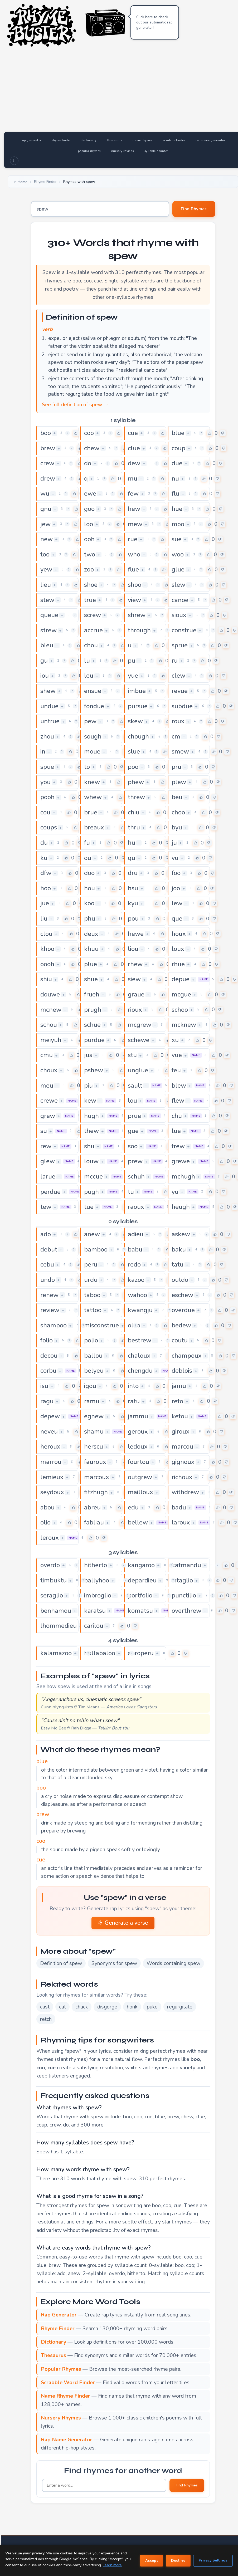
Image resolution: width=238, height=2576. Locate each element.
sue (177, 539)
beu (177, 797)
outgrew (140, 1477)
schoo (180, 1009)
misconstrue (101, 1325)
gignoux (183, 1462)
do (87, 463)
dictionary (89, 140)
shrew (136, 615)
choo (178, 812)
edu (133, 1507)
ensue (92, 691)
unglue (138, 1070)
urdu (91, 1279)
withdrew (185, 1492)
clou (46, 934)
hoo (45, 888)
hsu (133, 888)
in (42, 751)
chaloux (139, 1355)
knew (92, 782)
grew (47, 1116)
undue (49, 706)
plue (90, 964)
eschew (182, 1295)
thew (91, 1131)
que (177, 918)
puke (152, 2006)
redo (134, 1264)
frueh (91, 994)
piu (88, 1085)
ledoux (138, 1446)
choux (48, 1070)
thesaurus (114, 140)
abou (47, 1507)
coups (48, 827)
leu (88, 675)
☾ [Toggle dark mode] (14, 161)
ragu (47, 1401)
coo (89, 433)
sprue (180, 645)
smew (180, 751)
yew (46, 569)
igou (90, 1386)
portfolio (140, 1595)
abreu (92, 1507)
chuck (81, 2006)
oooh (47, 964)
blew (179, 1085)
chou (91, 645)
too (45, 554)
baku (179, 1249)
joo (176, 888)
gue (133, 1131)
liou (133, 949)
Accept (151, 2560)
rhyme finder (61, 140)
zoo (89, 569)
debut (48, 1249)
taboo (92, 1295)
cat (62, 2006)
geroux (138, 1431)
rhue (178, 964)
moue (92, 751)
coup (178, 448)
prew (135, 1161)
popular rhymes (89, 151)
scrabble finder (174, 140)
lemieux (52, 1477)
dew (134, 463)
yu (175, 1191)
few (133, 493)
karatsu (95, 1610)
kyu (133, 903)
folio (46, 1340)
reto (177, 1401)
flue (133, 569)
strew (48, 630)
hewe (136, 934)
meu (46, 1085)
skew (135, 721)
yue (133, 675)
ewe (90, 493)
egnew (94, 1416)
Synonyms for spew (114, 1963)
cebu (47, 1264)
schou (48, 1024)
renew (49, 1295)
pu (131, 660)
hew (134, 509)
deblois (182, 1370)
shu (89, 1146)
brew (47, 448)
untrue (50, 721)
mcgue (181, 994)
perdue (50, 1191)
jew (45, 524)
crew (47, 463)
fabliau (94, 1522)
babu (135, 1249)
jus (88, 1055)
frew (178, 1146)
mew (135, 524)
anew (92, 1234)
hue (177, 509)
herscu (93, 1446)
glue (178, 569)
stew (47, 600)
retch (46, 2019)
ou (87, 858)
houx (179, 934)
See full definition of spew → (75, 404)
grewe (181, 1161)
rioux (135, 1009)
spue (47, 766)
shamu (94, 1431)
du (44, 842)
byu (177, 827)
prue (134, 1116)
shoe (91, 584)
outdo (180, 1279)
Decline (178, 2560)
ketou (180, 1416)
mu (132, 478)
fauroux (95, 1462)
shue (91, 979)
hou (89, 888)
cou (45, 812)
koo (89, 903)
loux (178, 949)
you (45, 782)
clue (134, 448)
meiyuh (50, 1040)
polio (91, 1340)
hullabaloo (99, 1653)
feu (176, 1070)
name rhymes (142, 140)
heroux (50, 1446)
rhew (135, 964)
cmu (46, 1055)
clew (178, 675)
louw (91, 1161)
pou (133, 918)
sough (92, 736)
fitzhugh (96, 1492)
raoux (136, 1207)
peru (90, 1264)
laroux (181, 1522)
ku (43, 858)
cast (45, 2006)
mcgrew (139, 1024)
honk (132, 2006)
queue (49, 615)
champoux (187, 1355)
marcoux (96, 1477)
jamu (179, 1386)
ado (45, 1234)
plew (179, 782)
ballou (93, 1355)
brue (90, 812)
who (134, 554)
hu (131, 842)
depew (50, 1416)
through (139, 630)
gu (44, 660)
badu (179, 1507)
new (46, 539)
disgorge (107, 2006)
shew (48, 691)
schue (92, 1024)
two (89, 554)
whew (93, 797)
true (90, 600)
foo (176, 873)
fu (87, 842)
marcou (182, 1446)
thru (134, 827)
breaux (94, 827)
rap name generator (210, 140)
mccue (93, 1176)
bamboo (96, 1249)
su (43, 1131)
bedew (181, 1325)
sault (135, 1085)
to (87, 766)
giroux (181, 1431)
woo (178, 554)
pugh (91, 1191)
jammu (138, 1416)
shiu (46, 979)
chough (138, 736)
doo (89, 873)
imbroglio (97, 1595)
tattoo (92, 1310)
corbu (48, 1370)
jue (44, 903)
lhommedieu (58, 1625)
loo (88, 524)
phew (136, 782)
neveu (49, 1431)
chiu (133, 812)
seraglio (51, 1595)
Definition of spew (61, 1963)
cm (176, 736)
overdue (183, 1310)
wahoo (137, 1295)
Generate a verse (123, 1923)
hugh (91, 1116)
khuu (91, 949)
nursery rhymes (122, 151)
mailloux (140, 1492)
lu (87, 660)
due (177, 463)
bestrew (139, 1340)
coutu (180, 1340)
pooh (47, 797)
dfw (45, 873)
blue (178, 433)
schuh (136, 1176)
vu (175, 858)
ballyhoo (96, 1580)
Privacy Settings (213, 2560)
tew (45, 1207)
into (133, 1386)
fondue (94, 706)
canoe (180, 600)
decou (48, 1355)
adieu (135, 1234)
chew (91, 448)
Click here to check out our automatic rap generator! (154, 22)
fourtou (138, 1462)
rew (45, 1146)
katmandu (186, 1565)
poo (133, 766)
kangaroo (141, 1565)
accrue (93, 630)
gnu (45, 509)
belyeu (94, 1370)
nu (175, 478)
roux (178, 721)
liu (43, 918)
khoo (47, 949)
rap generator (31, 140)
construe (184, 630)
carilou (93, 1625)
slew (178, 584)
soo (133, 1146)
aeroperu (141, 1653)
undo (47, 1279)
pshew (93, 1070)
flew (178, 1100)
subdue (182, 706)
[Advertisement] (123, 92)
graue (136, 994)
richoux (182, 1477)
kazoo (136, 1279)
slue (134, 751)
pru (176, 766)
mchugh (183, 1176)
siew (134, 979)
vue (177, 1055)
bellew (138, 1522)
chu (177, 1116)
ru (175, 660)
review (49, 1310)
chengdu (140, 1370)
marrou (50, 1462)
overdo (50, 1565)
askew (181, 1234)
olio (45, 1522)
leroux (49, 1537)
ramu (91, 1401)
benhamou (55, 1610)
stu (132, 1055)
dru (133, 873)
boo (45, 433)
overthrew (186, 1610)
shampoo (53, 1325)
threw (136, 797)
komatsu (140, 1610)
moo (178, 524)
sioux (179, 615)
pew (90, 721)
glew (47, 1161)
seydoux (52, 1492)
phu (89, 918)
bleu (46, 645)
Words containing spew (173, 1963)
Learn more (112, 2565)
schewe (138, 1040)
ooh (89, 539)
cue (133, 433)
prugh (92, 1009)
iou (44, 675)
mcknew (184, 1024)
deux (91, 934)
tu (131, 1191)
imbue (137, 691)
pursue (138, 706)
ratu (134, 1401)
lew (177, 903)
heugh (181, 1207)
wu (44, 493)
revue (180, 691)
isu (44, 1386)
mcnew (50, 1009)
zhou (47, 736)
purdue (94, 1040)
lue (176, 1131)
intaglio (182, 1580)
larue (47, 1176)
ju (174, 842)
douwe (50, 994)
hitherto (95, 1565)
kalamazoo (56, 1653)
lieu (45, 584)
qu (131, 858)
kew (90, 1100)
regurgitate (179, 2006)
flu (175, 493)
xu (175, 1040)
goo (89, 509)
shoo (134, 584)
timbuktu (53, 1580)
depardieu (142, 1580)
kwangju (140, 1310)
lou (132, 1100)
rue (132, 539)
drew (47, 478)
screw (92, 615)
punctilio (184, 1595)
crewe (49, 1100)
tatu (177, 1264)
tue (89, 1207)
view (134, 600)
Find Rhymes (194, 209)
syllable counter (156, 151)
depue (181, 979)
